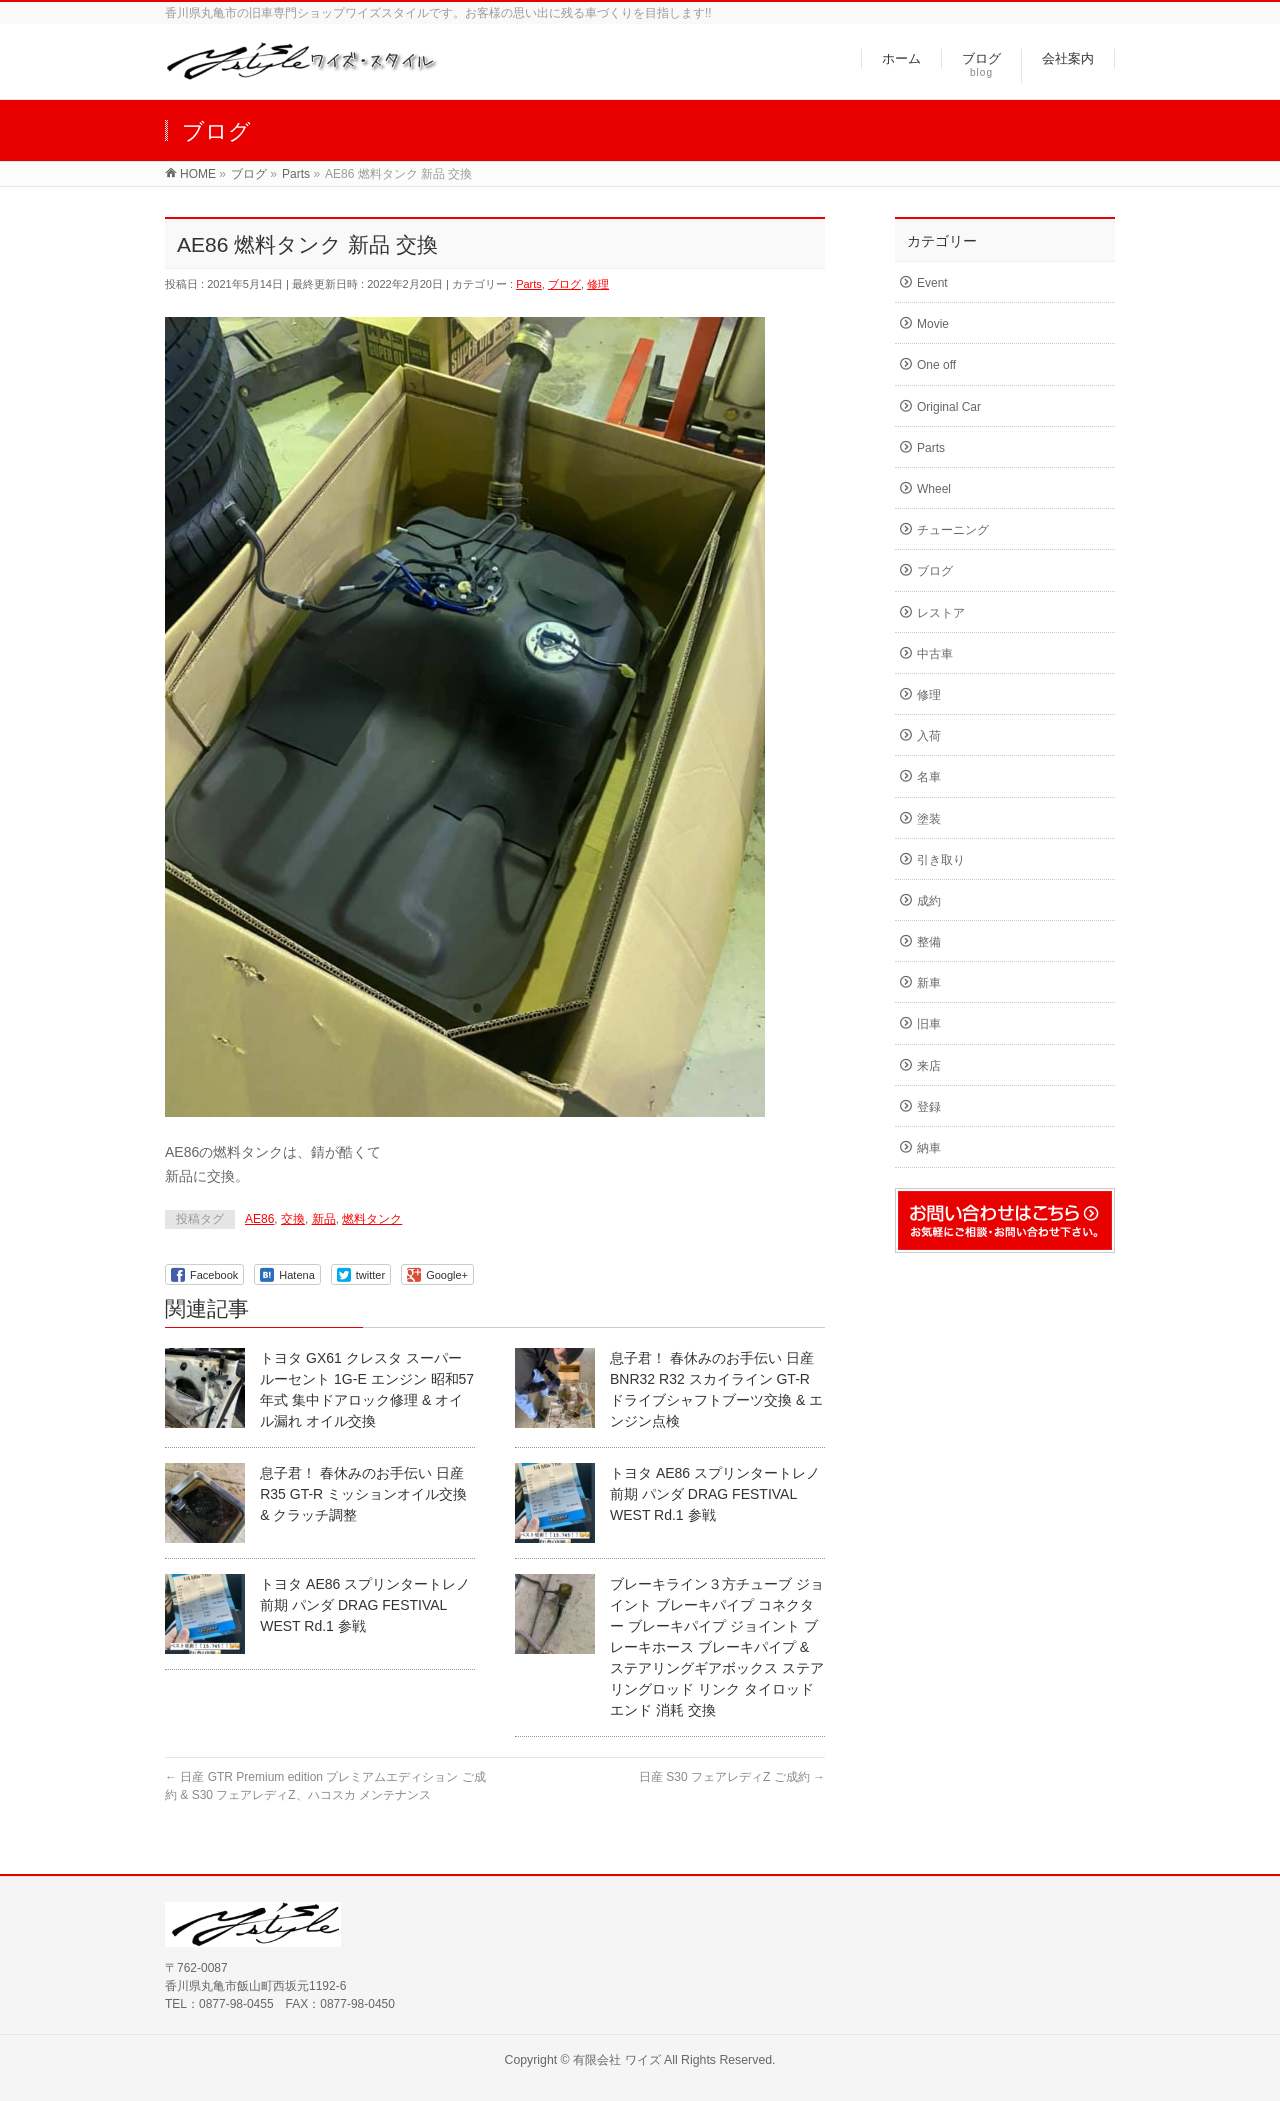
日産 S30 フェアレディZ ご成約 (732, 1777)
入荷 (929, 736)
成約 (929, 901)
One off (936, 365)
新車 (929, 983)
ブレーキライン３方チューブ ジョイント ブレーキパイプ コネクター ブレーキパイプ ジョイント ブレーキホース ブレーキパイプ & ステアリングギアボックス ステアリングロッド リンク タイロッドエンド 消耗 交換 (717, 1647)
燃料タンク (372, 1219)
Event (932, 283)
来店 (929, 1066)
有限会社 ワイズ (616, 2060)
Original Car (949, 407)
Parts (529, 284)
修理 (598, 284)
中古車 (935, 654)
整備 (929, 942)
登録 (929, 1107)
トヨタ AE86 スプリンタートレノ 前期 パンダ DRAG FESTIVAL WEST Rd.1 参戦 (715, 1494)
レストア (941, 613)
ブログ (564, 284)
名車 (929, 777)
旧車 (929, 1024)
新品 (324, 1219)
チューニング (953, 530)
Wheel (934, 489)
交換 (293, 1219)
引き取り (941, 860)
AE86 (259, 1219)
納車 (929, 1148)
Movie (933, 324)
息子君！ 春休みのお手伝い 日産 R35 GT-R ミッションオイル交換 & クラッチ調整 (363, 1494)
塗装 (929, 819)
